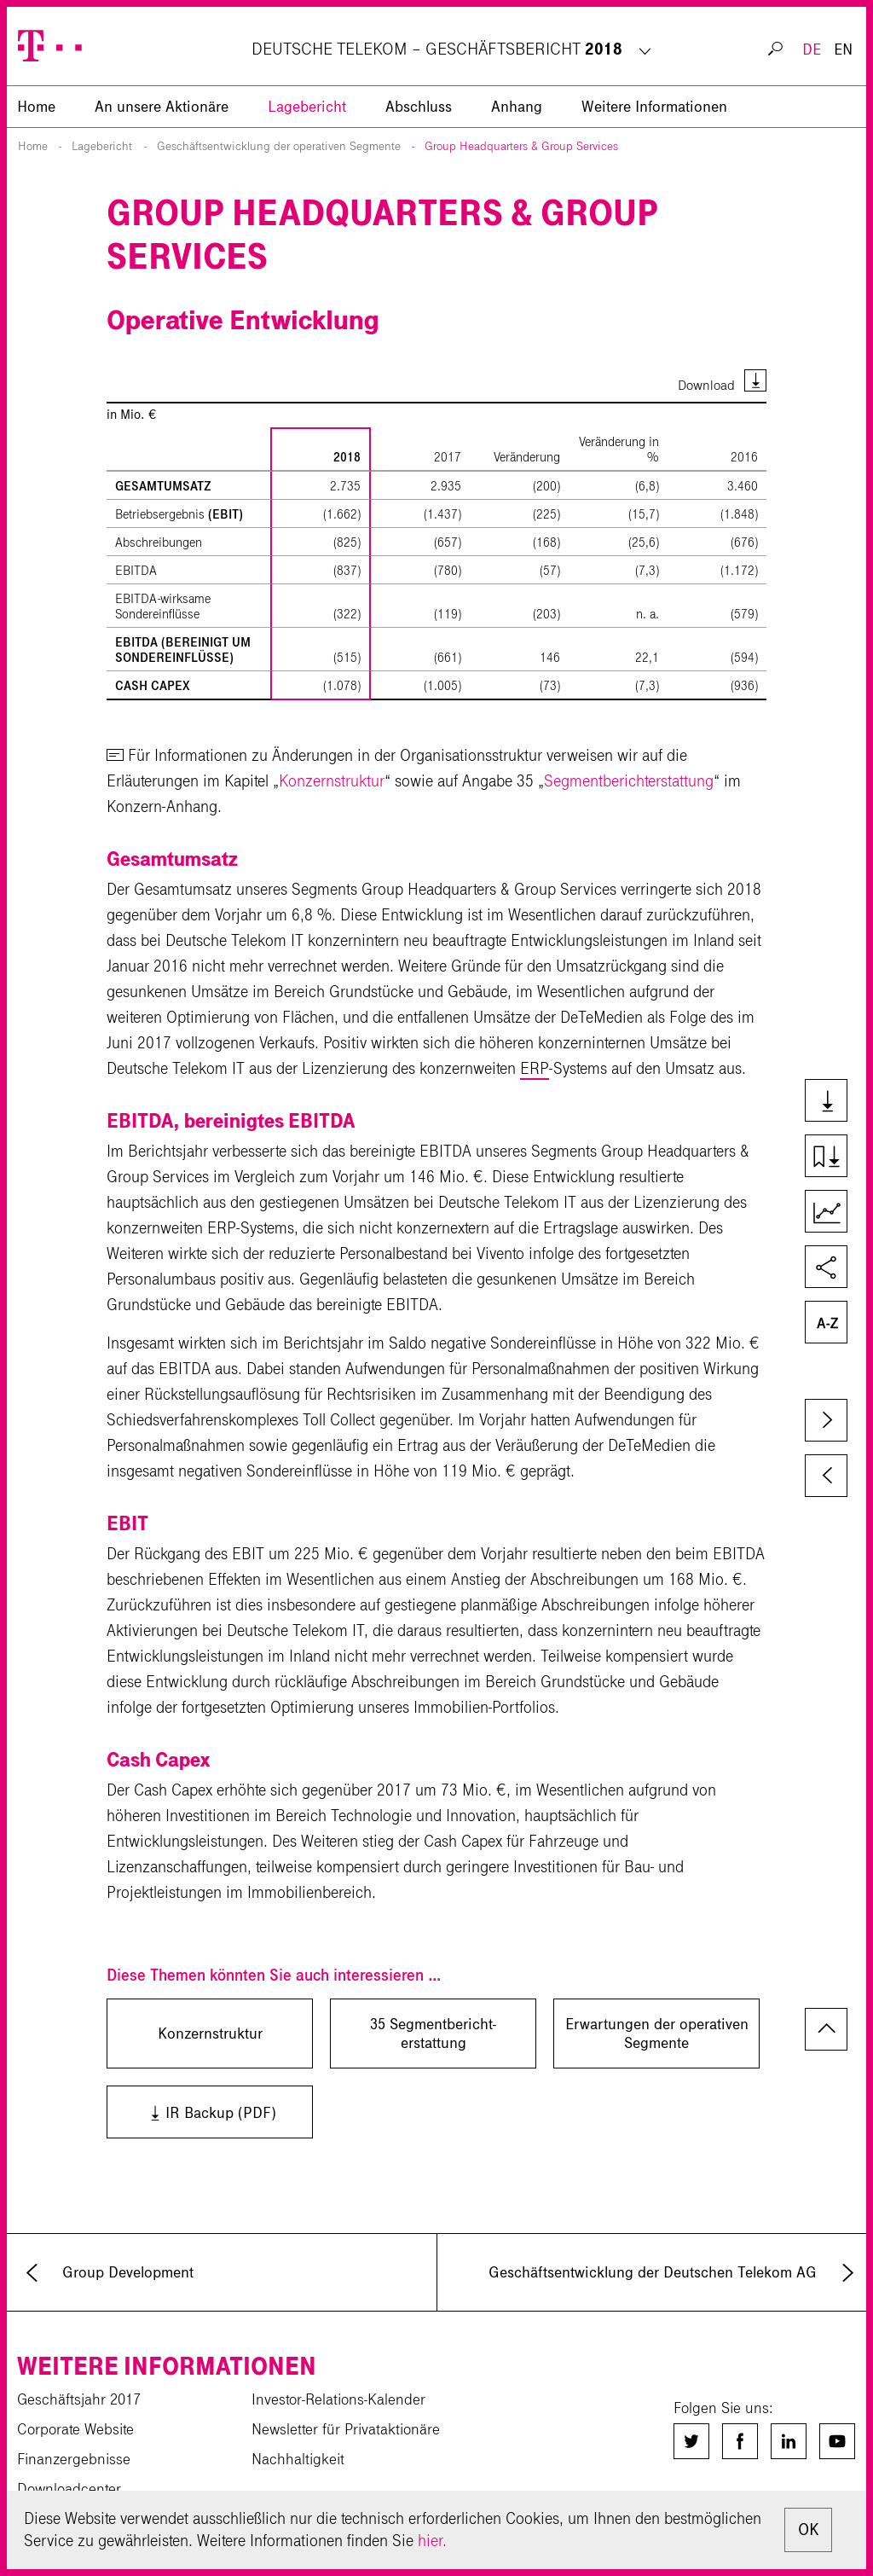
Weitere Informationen (654, 106)
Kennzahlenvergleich (833, 1213)
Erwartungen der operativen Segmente (657, 2033)
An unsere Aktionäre (161, 106)
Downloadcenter (69, 2489)
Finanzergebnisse (73, 2459)
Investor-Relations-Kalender (338, 2399)
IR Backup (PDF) (196, 2112)
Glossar (833, 1323)
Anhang (516, 106)
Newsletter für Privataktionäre (345, 2429)
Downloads (833, 1102)
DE (811, 49)
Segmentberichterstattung (629, 781)
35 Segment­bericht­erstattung (433, 2033)
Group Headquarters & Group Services (521, 146)
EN (843, 49)
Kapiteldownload (833, 1157)
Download (706, 385)
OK (808, 2529)
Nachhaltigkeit (297, 2459)
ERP (534, 1068)
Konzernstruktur (331, 781)
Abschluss (418, 106)
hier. (432, 2540)
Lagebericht (307, 106)
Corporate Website (75, 2429)
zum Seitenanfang (826, 2029)
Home (33, 146)
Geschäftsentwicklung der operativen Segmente (279, 146)
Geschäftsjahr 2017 (79, 2399)
